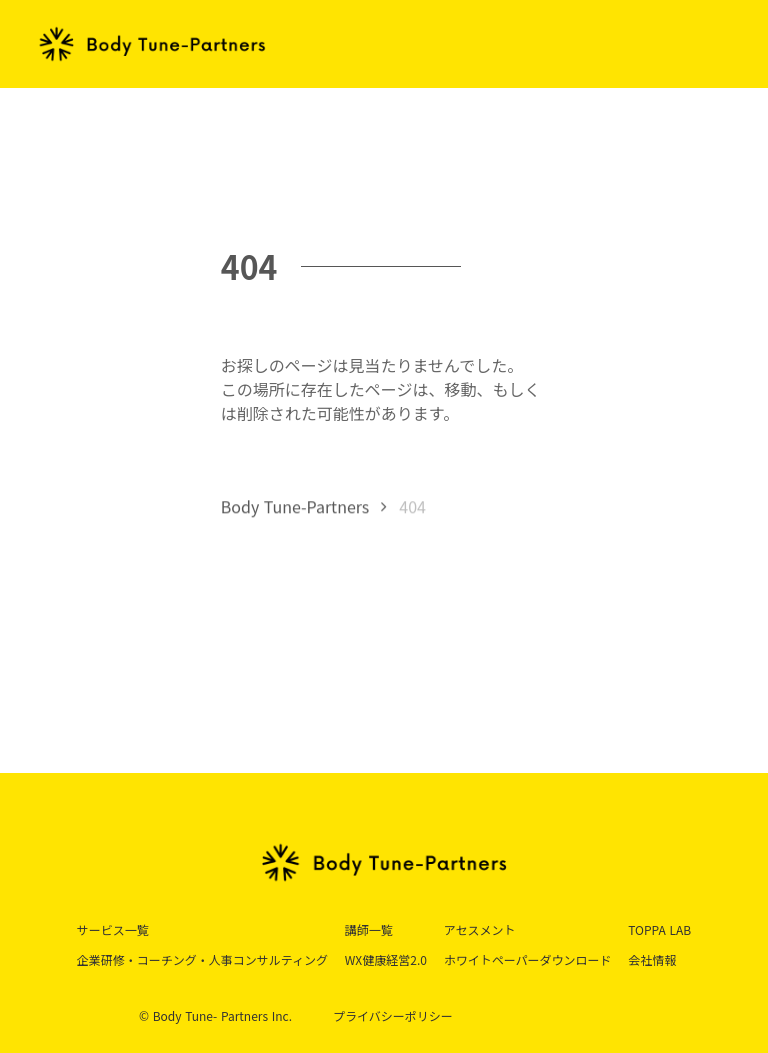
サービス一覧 (113, 929)
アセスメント (480, 929)
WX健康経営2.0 (386, 959)
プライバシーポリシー (393, 1016)
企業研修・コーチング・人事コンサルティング (202, 959)
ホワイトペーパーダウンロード (528, 959)
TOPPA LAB (659, 929)
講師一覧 (369, 929)
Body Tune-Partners (295, 508)
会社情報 (652, 959)
